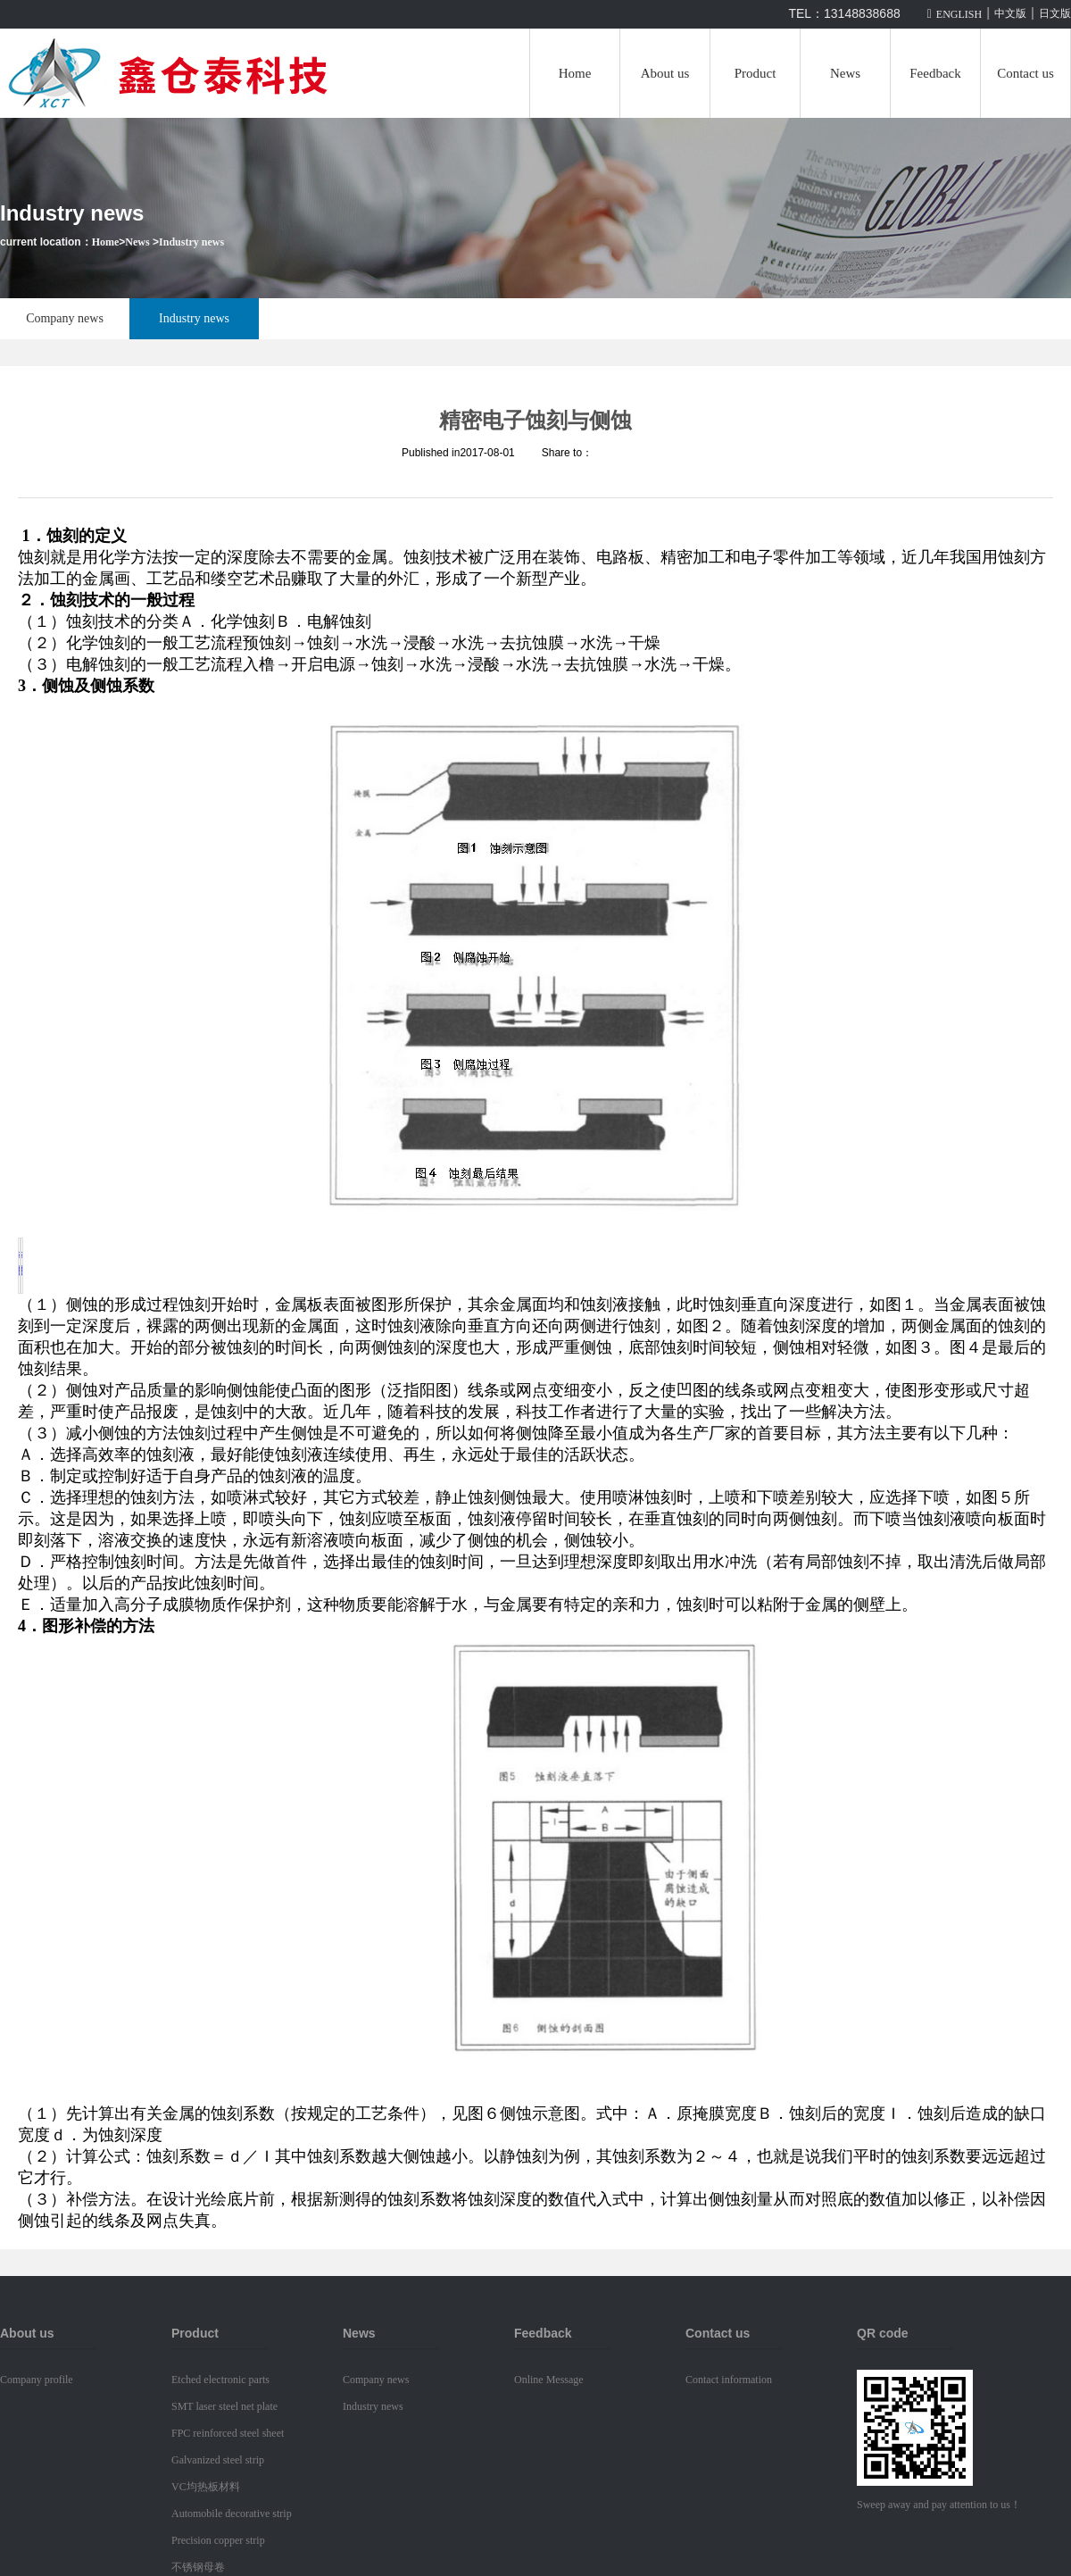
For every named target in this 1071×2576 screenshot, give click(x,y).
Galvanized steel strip (217, 2460)
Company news (65, 318)
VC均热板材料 (205, 2486)
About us (665, 73)
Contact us (1025, 73)
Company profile (36, 2379)
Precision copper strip (218, 2540)
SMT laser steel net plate (224, 2406)
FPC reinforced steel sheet (227, 2433)
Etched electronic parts (220, 2379)
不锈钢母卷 (198, 2567)
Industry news (191, 242)
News (845, 73)
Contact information (728, 2379)
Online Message (549, 2379)
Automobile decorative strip (231, 2513)
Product (755, 73)
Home (575, 73)
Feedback (934, 73)
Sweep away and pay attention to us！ (939, 2504)
